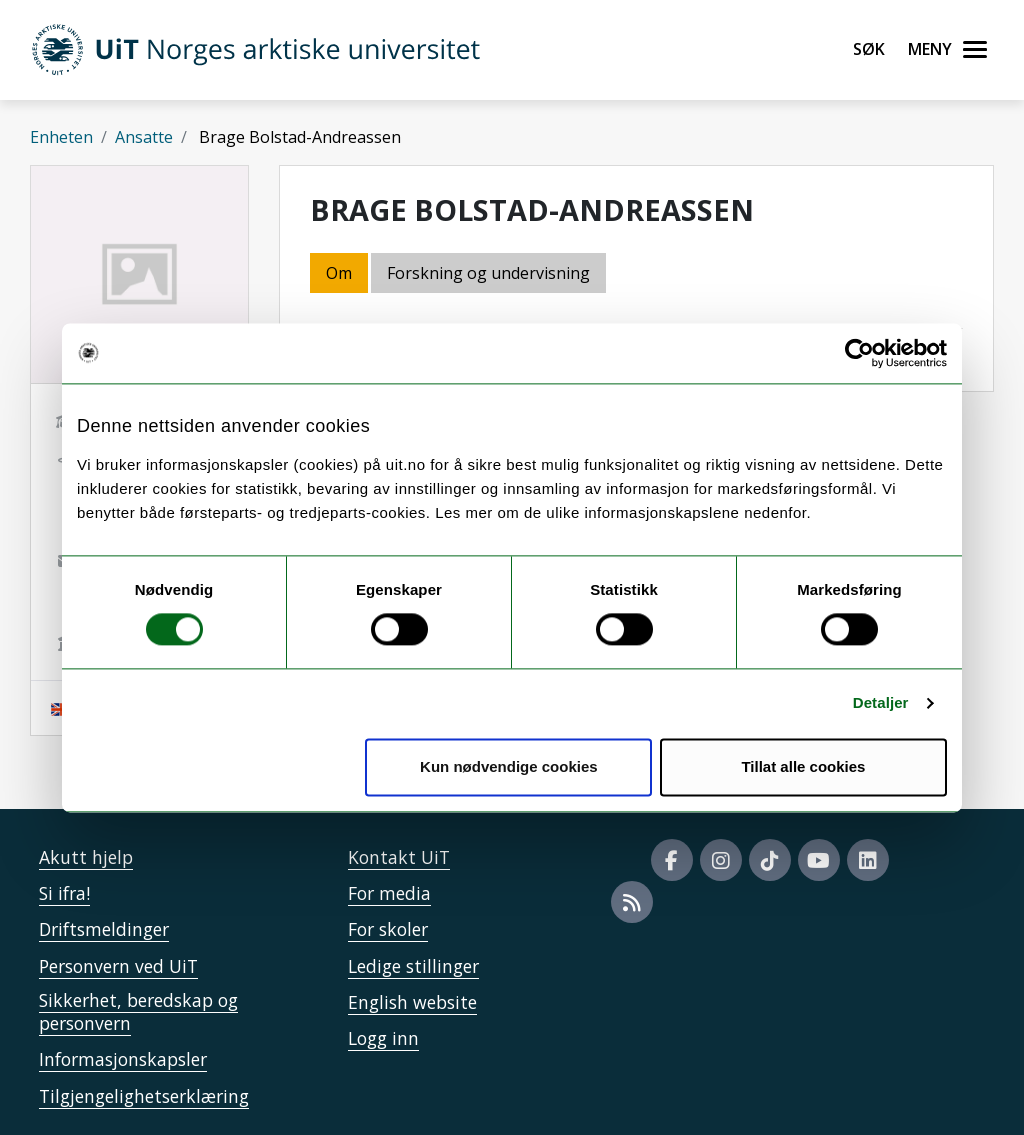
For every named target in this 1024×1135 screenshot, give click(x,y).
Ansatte (144, 137)
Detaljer (881, 703)
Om (339, 273)
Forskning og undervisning (488, 273)
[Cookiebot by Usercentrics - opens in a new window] (859, 353)
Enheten (61, 137)
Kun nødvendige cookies (509, 766)
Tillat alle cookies (803, 766)
